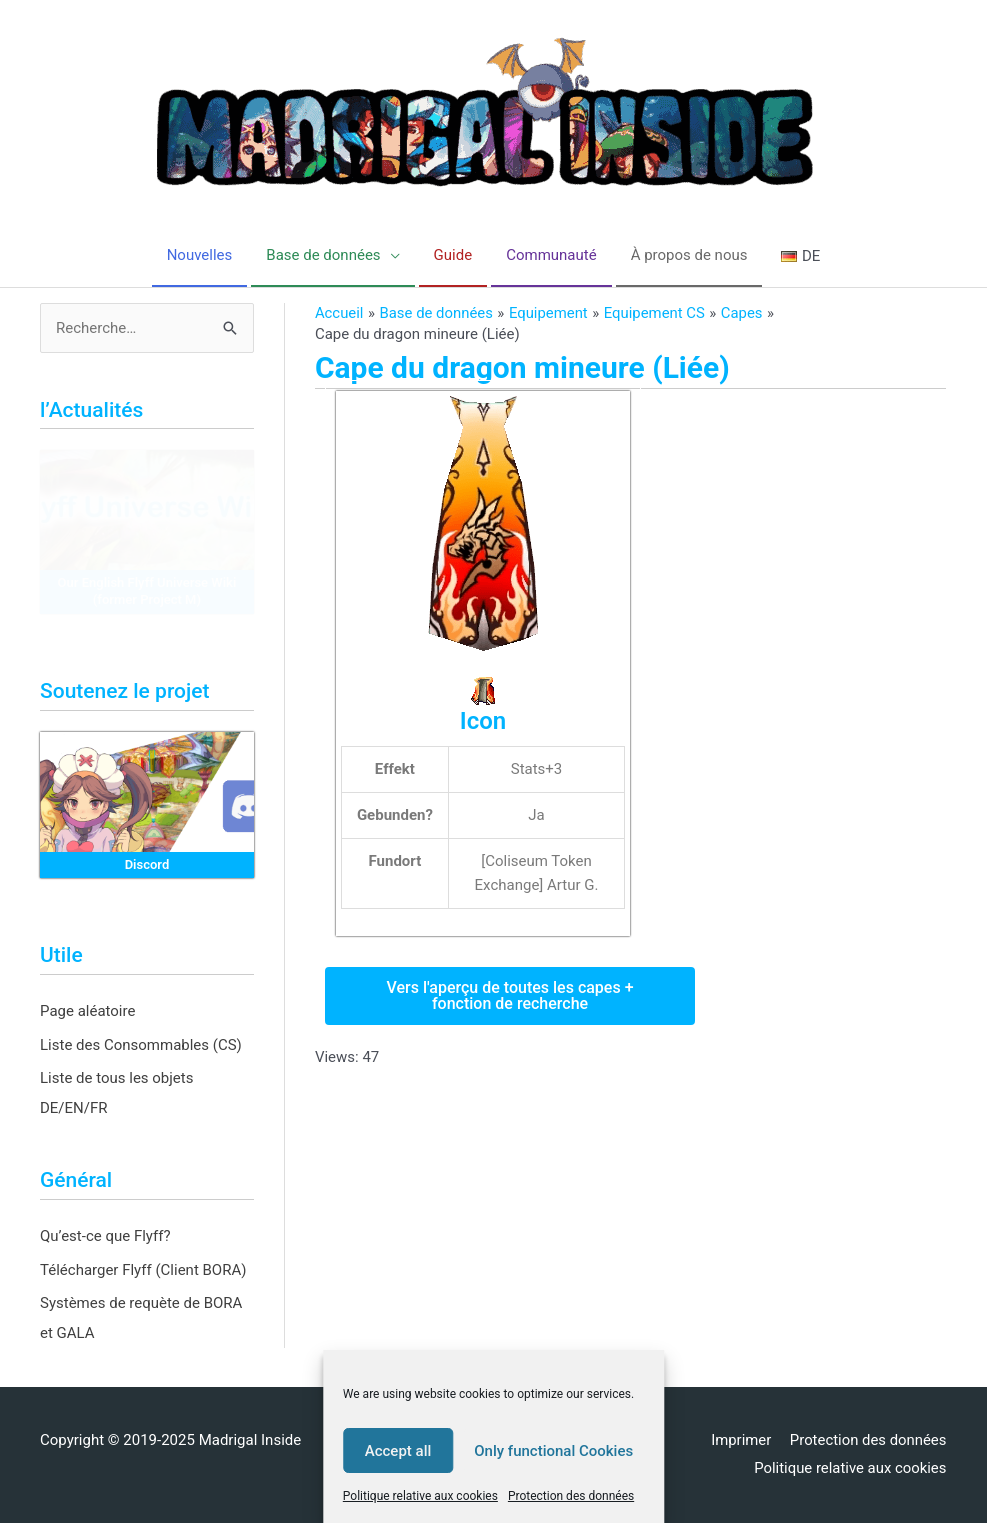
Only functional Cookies (553, 1451)
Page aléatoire (87, 1011)
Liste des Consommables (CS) (141, 1045)
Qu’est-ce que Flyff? (105, 1236)
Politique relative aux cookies (420, 1496)
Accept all (398, 1451)
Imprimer (740, 1440)
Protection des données (571, 1496)
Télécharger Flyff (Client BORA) (143, 1270)
